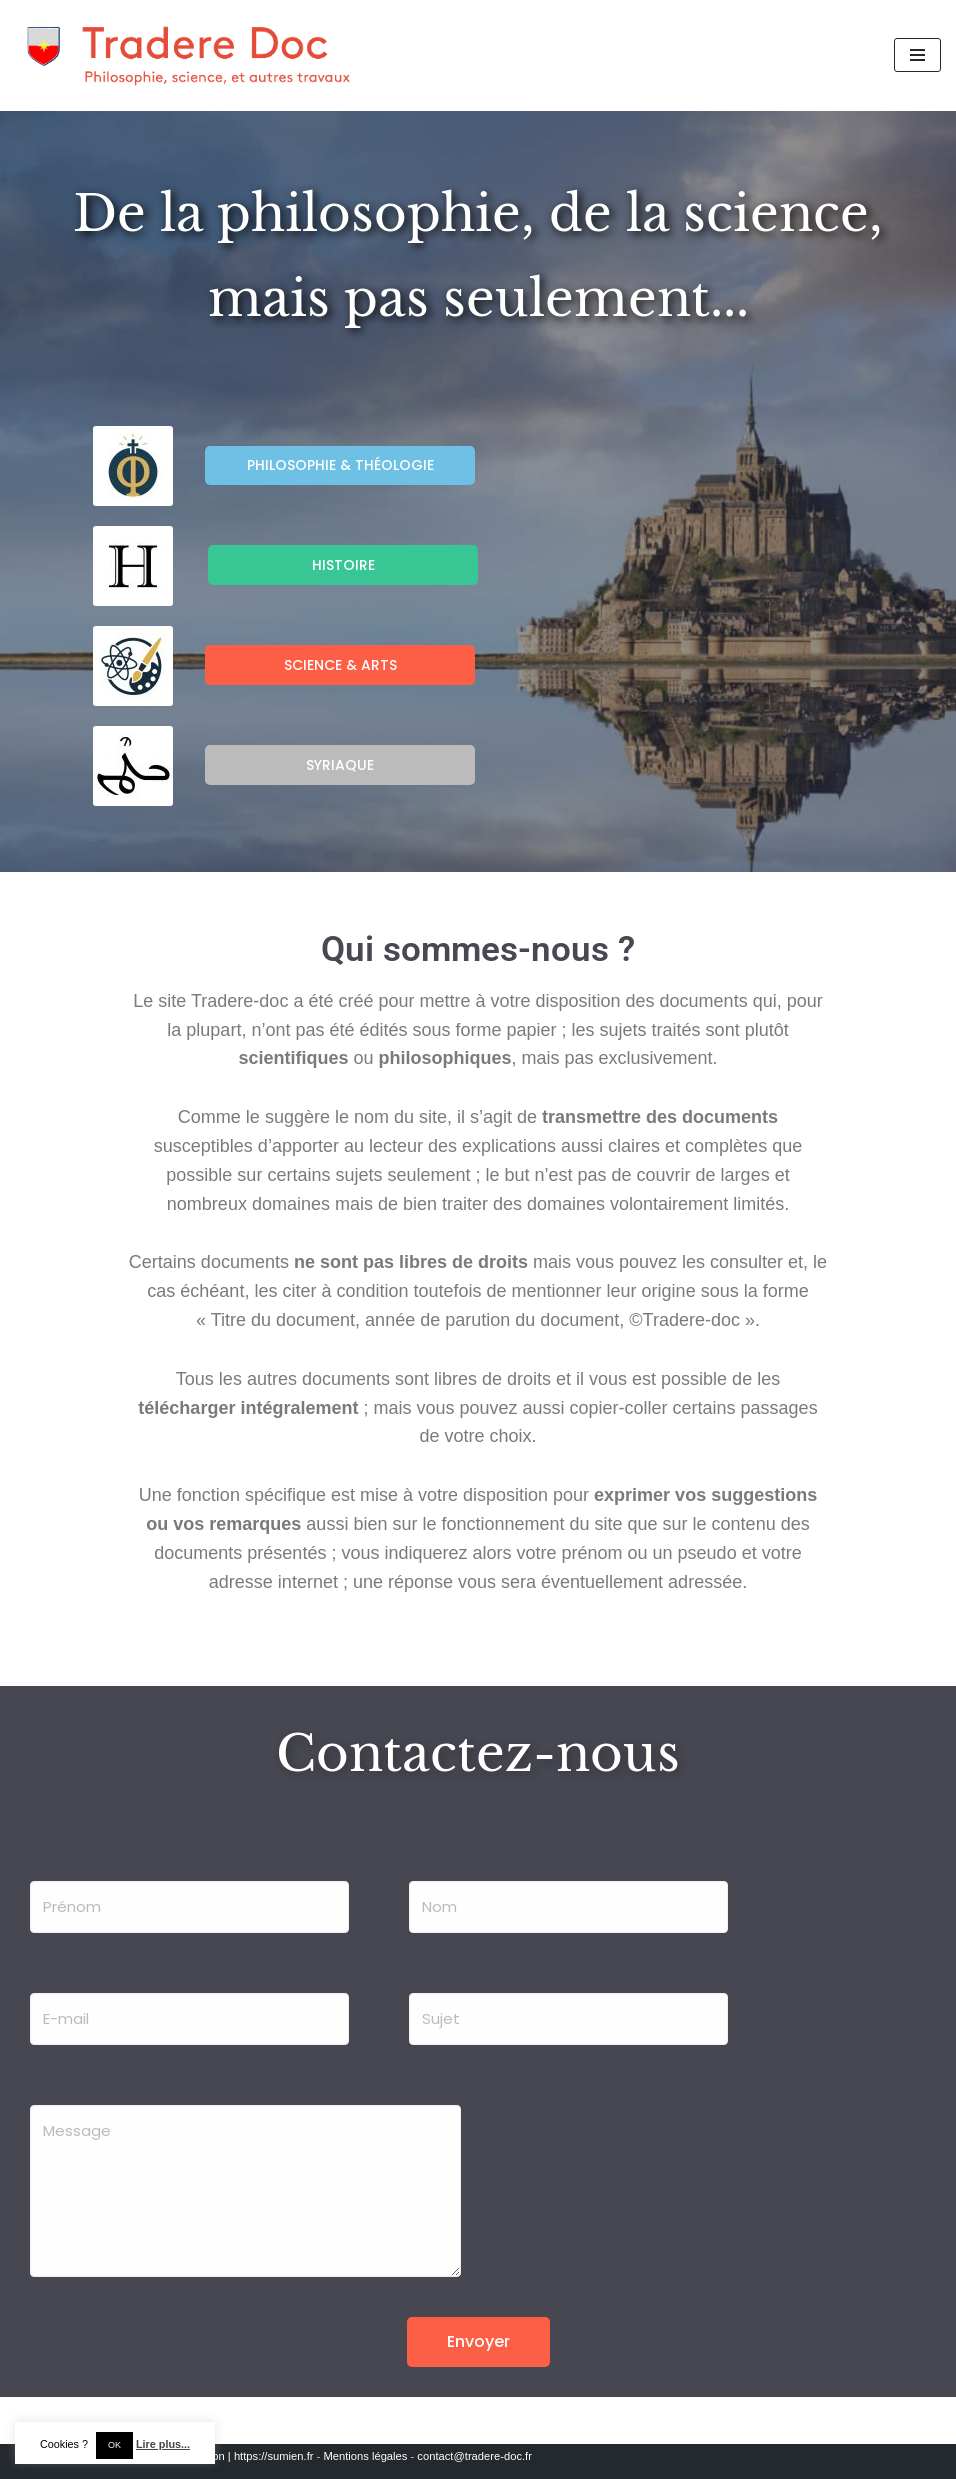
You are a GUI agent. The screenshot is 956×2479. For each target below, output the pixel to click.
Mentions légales (365, 2456)
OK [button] (114, 2445)
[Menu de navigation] (917, 55)
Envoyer (478, 2341)
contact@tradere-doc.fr (474, 2456)
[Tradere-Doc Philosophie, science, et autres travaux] (190, 55)
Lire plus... (163, 2444)
